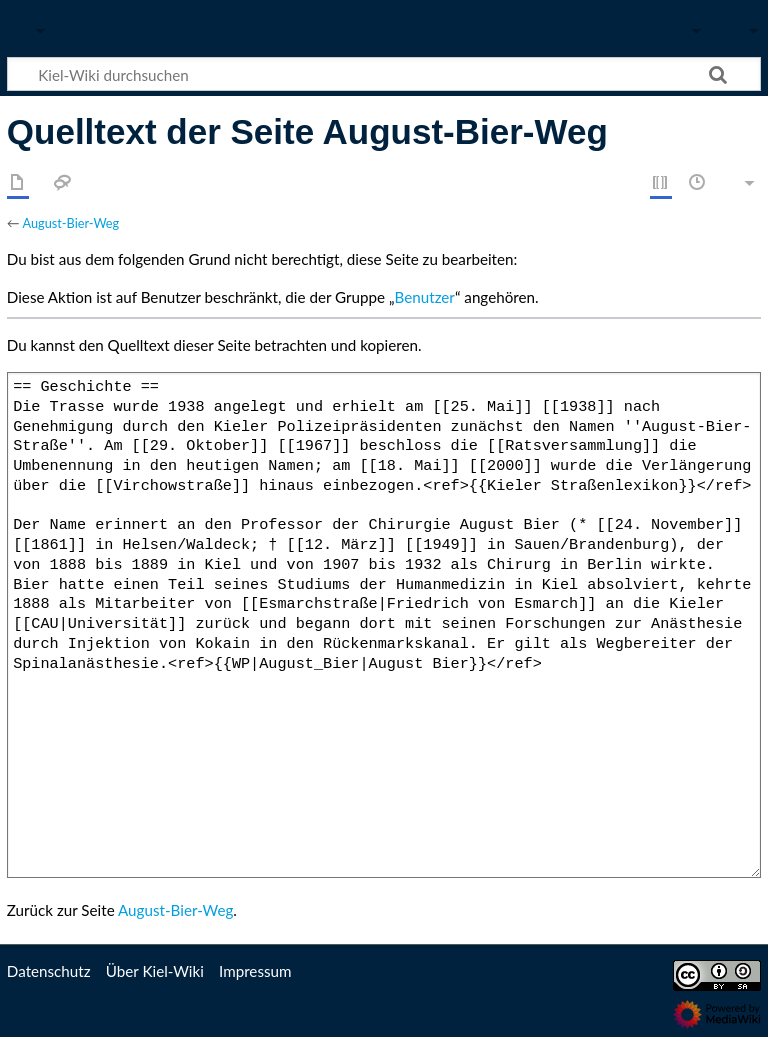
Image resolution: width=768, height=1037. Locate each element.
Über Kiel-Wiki (155, 971)
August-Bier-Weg (70, 223)
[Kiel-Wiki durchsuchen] (384, 74)
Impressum (255, 971)
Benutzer (425, 297)
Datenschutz (49, 971)
